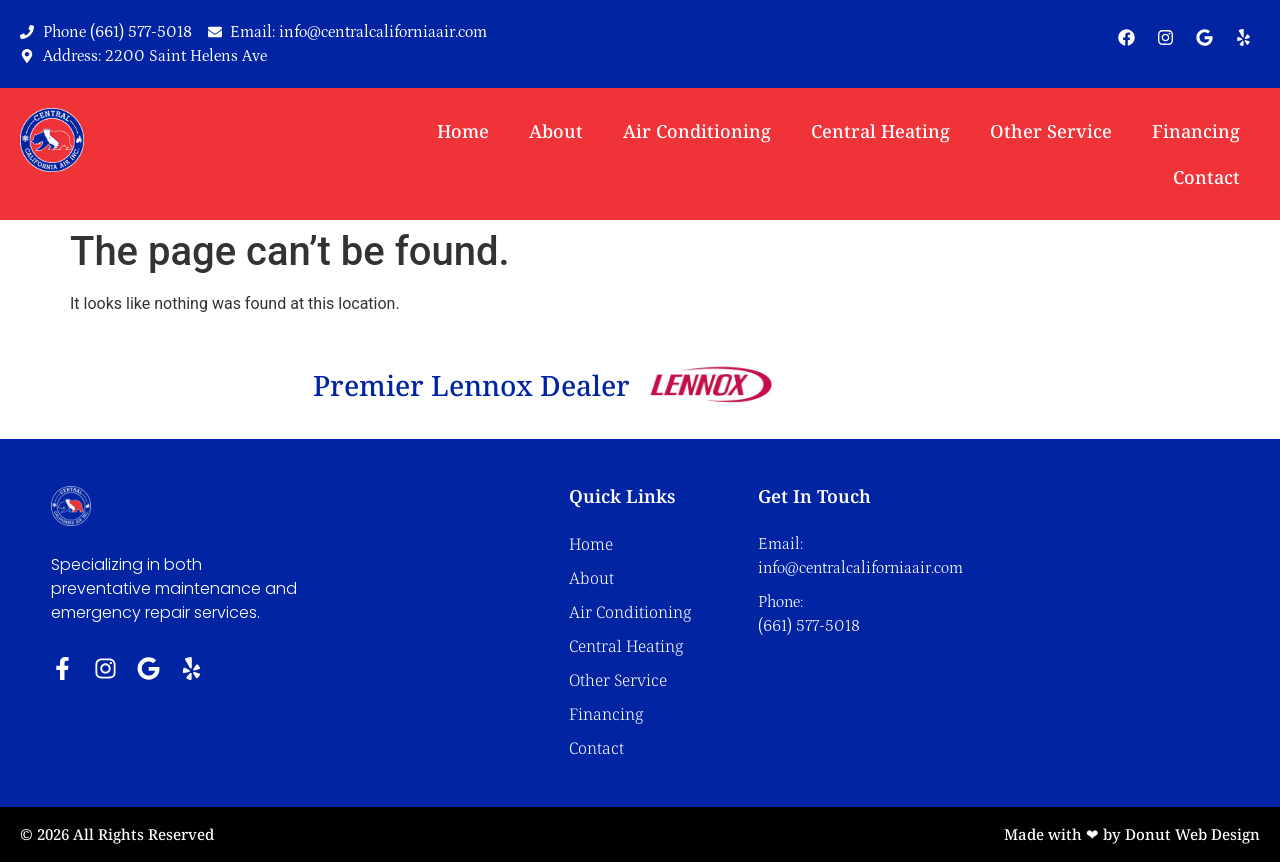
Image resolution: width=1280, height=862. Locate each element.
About (556, 131)
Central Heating (880, 131)
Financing (1196, 131)
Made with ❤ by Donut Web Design (1132, 834)
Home (463, 131)
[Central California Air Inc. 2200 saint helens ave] (1086, 608)
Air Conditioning (697, 131)
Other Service (1051, 131)
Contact (1206, 177)
